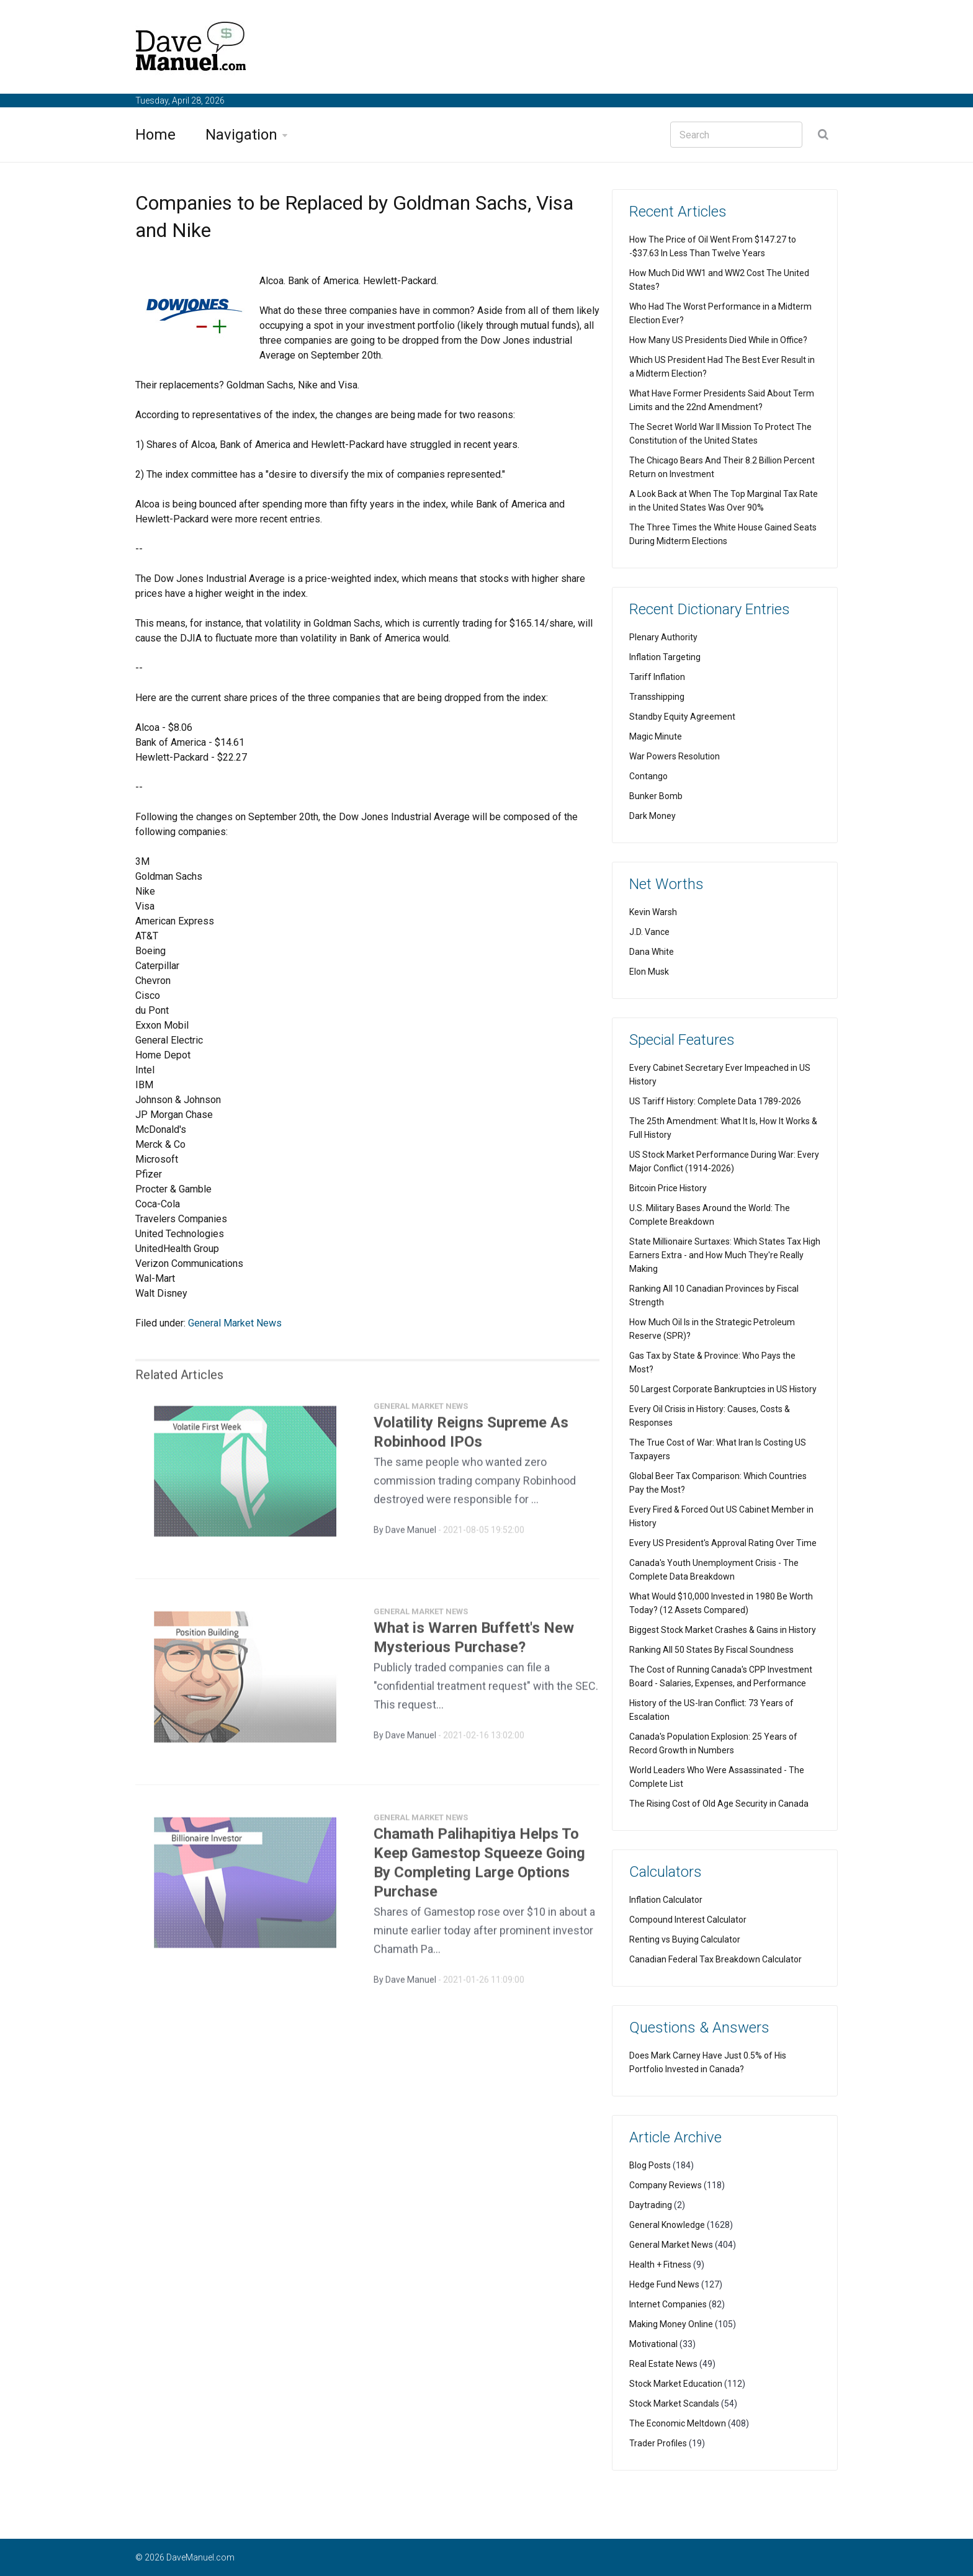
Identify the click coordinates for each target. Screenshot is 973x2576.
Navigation (241, 134)
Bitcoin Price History (668, 1188)
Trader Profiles (658, 2443)
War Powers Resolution (674, 756)
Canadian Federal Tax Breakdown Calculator (715, 1959)
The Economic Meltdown (677, 2423)
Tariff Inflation (657, 677)
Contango (648, 776)
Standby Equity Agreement (682, 717)
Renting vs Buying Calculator (684, 1939)
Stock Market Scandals (674, 2403)
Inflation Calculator (665, 1900)
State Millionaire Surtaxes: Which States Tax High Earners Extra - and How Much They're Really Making (724, 1255)
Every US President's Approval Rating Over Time (723, 1543)
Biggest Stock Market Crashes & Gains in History (722, 1630)
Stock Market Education (675, 2384)
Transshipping (656, 697)
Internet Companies (668, 2304)
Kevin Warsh (653, 912)
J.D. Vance (649, 932)
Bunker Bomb (656, 796)
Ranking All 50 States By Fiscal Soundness (711, 1650)
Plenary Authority (663, 637)
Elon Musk (649, 972)
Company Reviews (665, 2185)
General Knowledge (667, 2225)
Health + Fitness (660, 2265)
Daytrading (650, 2205)
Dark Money (652, 816)
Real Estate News (663, 2364)
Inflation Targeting (665, 657)
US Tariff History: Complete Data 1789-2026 (715, 1101)
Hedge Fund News (664, 2284)
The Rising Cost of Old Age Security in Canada (719, 1804)
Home (155, 134)
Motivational (653, 2344)
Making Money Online (671, 2324)
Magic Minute (655, 736)
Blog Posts (650, 2165)
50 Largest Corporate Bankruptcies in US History (723, 1389)
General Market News (235, 1323)
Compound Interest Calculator (688, 1920)
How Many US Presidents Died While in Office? (718, 340)
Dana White (651, 952)
